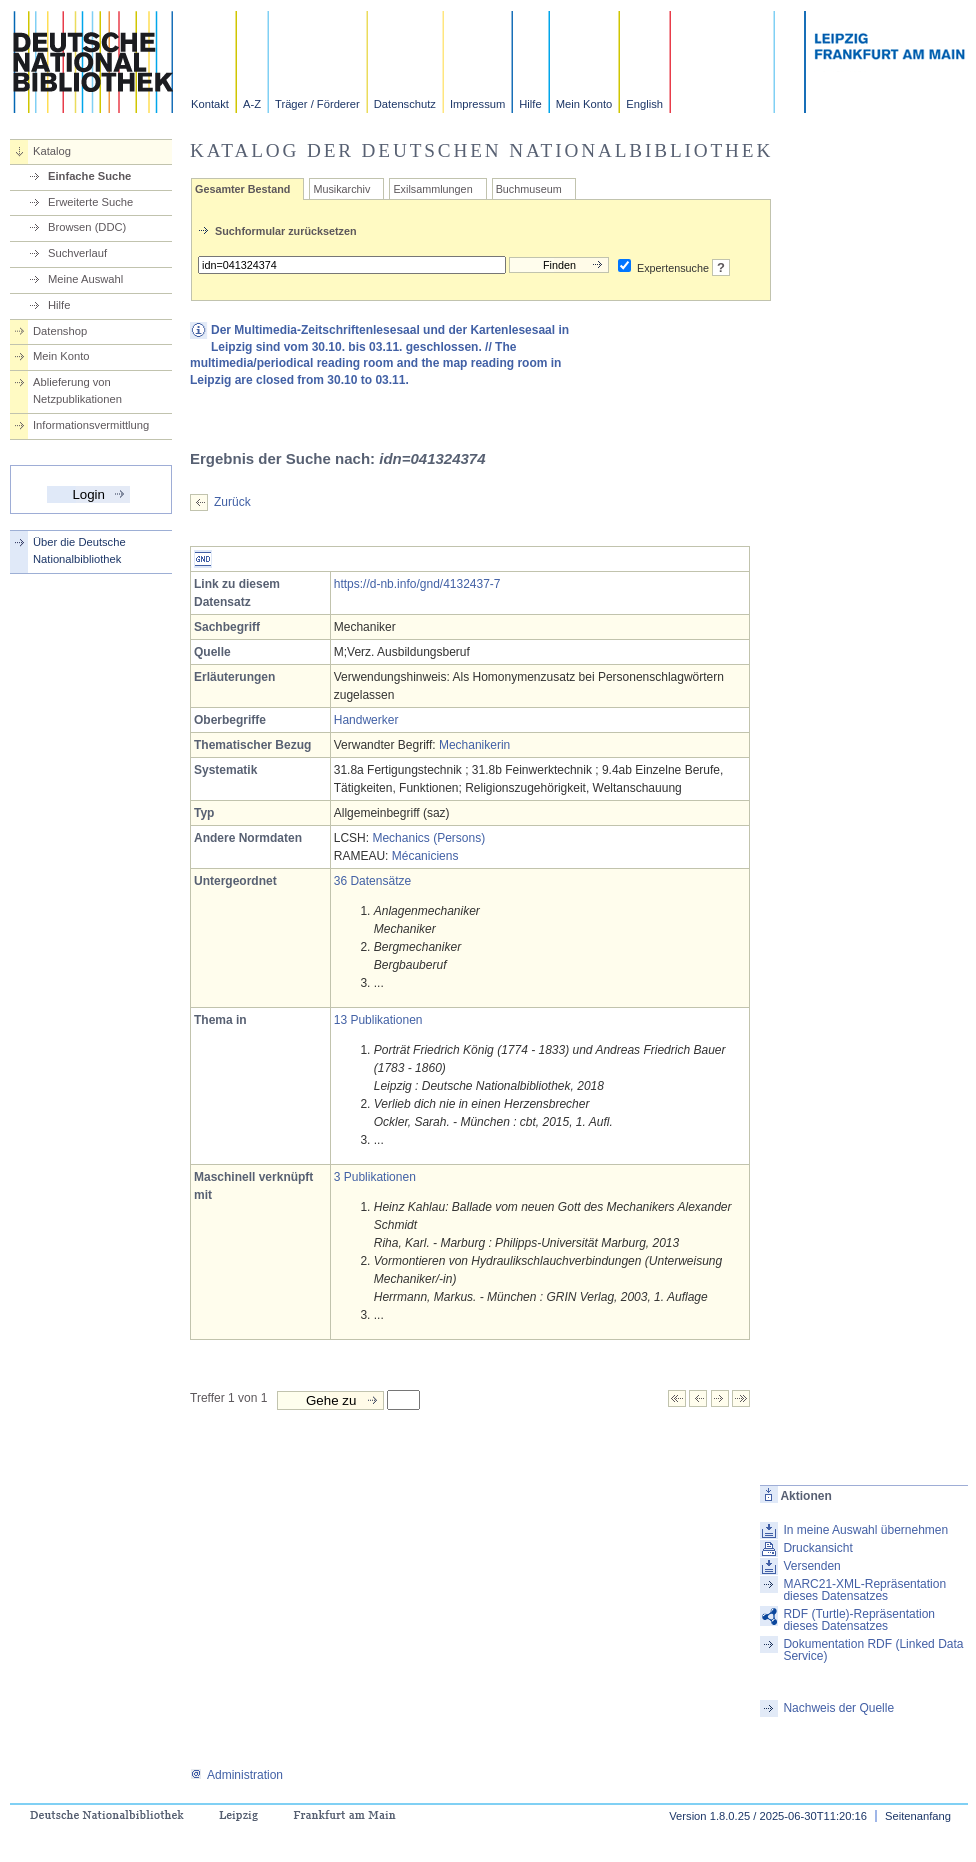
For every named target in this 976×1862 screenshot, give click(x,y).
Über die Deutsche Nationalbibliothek (79, 550)
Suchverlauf (77, 253)
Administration (236, 1775)
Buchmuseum (529, 189)
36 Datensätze (372, 881)
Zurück (232, 502)
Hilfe (530, 104)
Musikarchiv (341, 189)
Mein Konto (584, 104)
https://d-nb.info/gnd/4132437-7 (417, 584)
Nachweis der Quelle (838, 1708)
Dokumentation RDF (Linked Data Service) (873, 1650)
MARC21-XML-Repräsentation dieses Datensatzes (864, 1590)
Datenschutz (405, 104)
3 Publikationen (375, 1177)
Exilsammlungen (432, 189)
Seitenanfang (918, 1816)
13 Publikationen (378, 1020)
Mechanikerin (474, 745)
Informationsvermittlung (91, 425)
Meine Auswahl (85, 279)
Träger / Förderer (317, 104)
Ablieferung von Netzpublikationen (77, 390)
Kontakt (210, 104)
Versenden (811, 1566)
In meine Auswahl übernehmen (865, 1530)
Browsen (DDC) (87, 227)
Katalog (52, 151)
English (644, 104)
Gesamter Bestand (242, 189)
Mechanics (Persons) (428, 838)
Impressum (477, 104)
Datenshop (60, 331)
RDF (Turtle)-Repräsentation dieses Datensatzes (859, 1620)
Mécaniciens (425, 856)
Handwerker (366, 720)
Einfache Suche (89, 176)
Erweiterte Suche (90, 202)
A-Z (252, 104)
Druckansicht (817, 1548)
